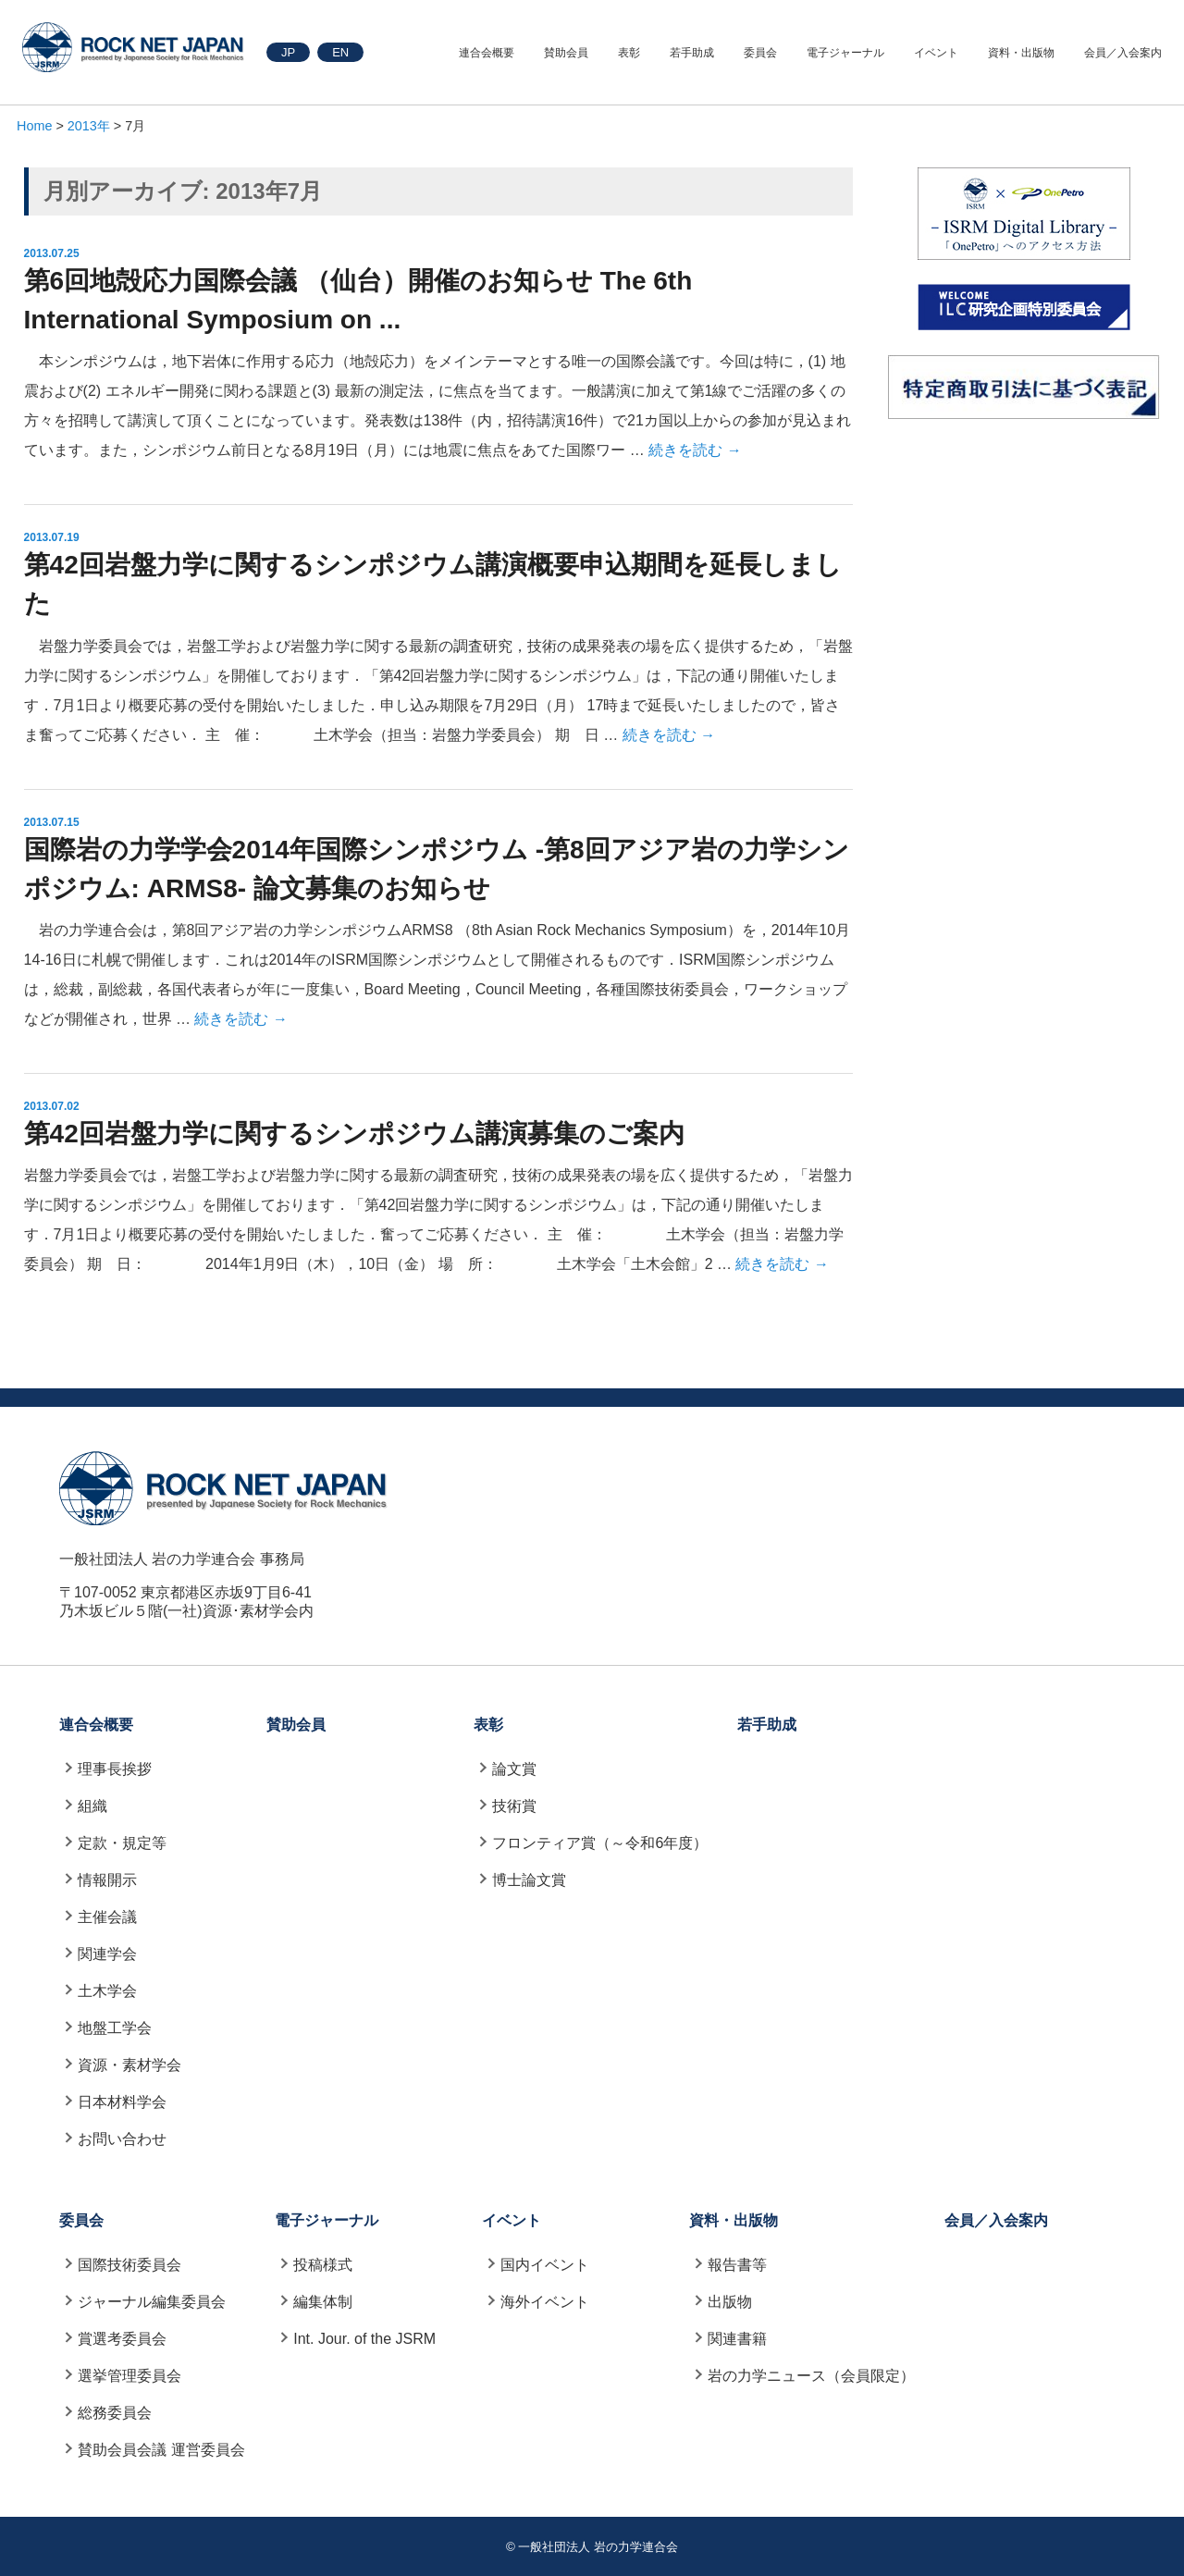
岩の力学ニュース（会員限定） (811, 2376)
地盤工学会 (115, 2028)
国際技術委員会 (129, 2265)
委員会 (760, 52)
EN (340, 52)
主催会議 (107, 1917)
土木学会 (107, 1991)
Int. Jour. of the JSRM (364, 2339)
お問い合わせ (122, 2139)
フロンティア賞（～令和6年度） (600, 1843)
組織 (92, 1806)
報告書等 (737, 2265)
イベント (936, 52)
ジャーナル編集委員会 (152, 2302)
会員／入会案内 (1123, 52)
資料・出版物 (1021, 52)
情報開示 (107, 1880)
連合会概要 (486, 52)
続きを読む (694, 450)
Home (34, 125)
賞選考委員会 (122, 2339)
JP (288, 52)
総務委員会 (115, 2413)
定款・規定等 (122, 1843)
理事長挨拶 (115, 1769)
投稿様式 (322, 2265)
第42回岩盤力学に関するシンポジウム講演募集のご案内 (354, 1133)
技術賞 (514, 1806)
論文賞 (514, 1769)
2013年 (89, 125)
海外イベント (544, 2302)
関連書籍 (737, 2339)
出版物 (730, 2302)
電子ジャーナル (845, 52)
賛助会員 (566, 52)
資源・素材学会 (129, 2065)
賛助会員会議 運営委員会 (161, 2450)
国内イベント (544, 2265)
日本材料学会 (122, 2102)
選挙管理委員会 (129, 2376)
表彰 (629, 52)
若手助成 (692, 52)
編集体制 (322, 2302)
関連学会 (107, 1954)
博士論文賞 (529, 1880)
